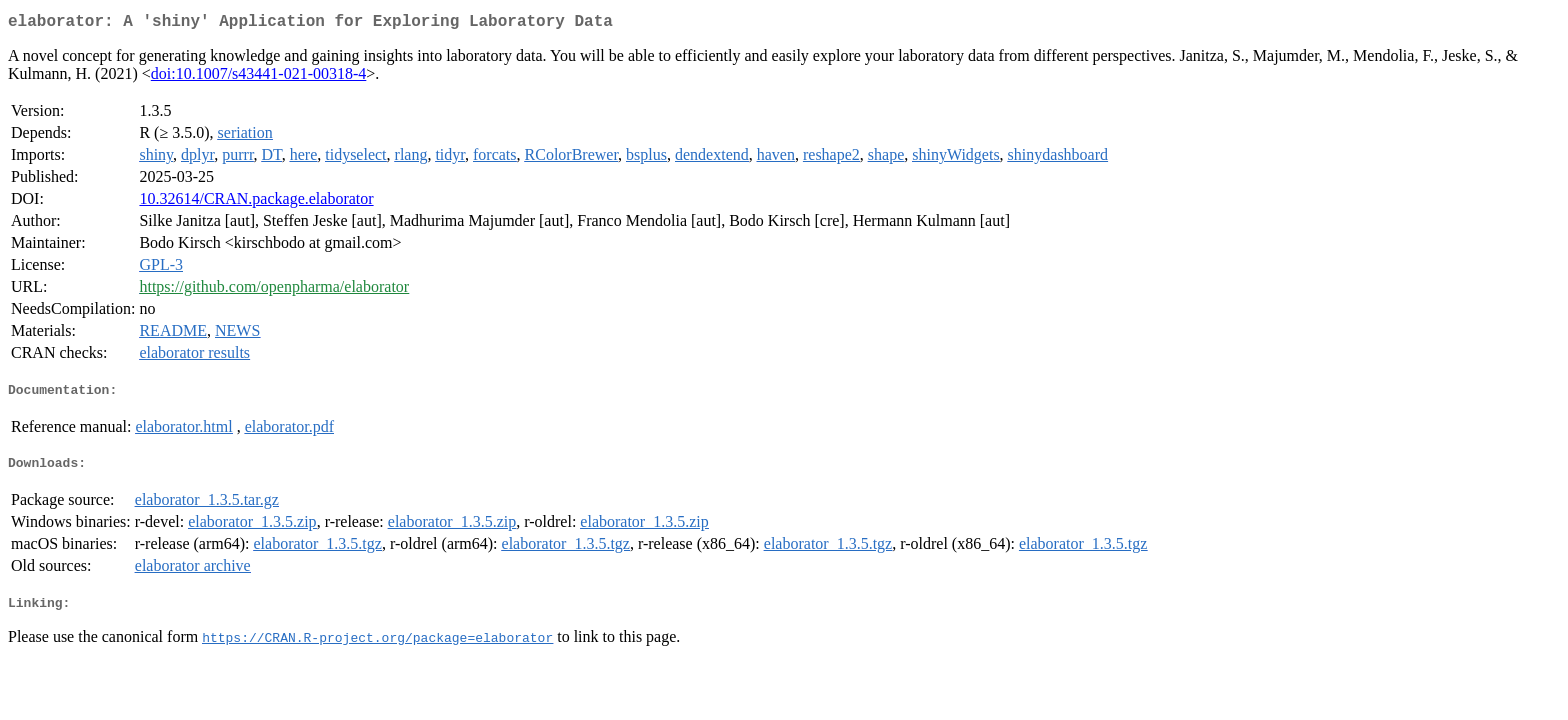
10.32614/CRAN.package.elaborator (256, 202)
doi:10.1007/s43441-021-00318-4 (259, 77)
